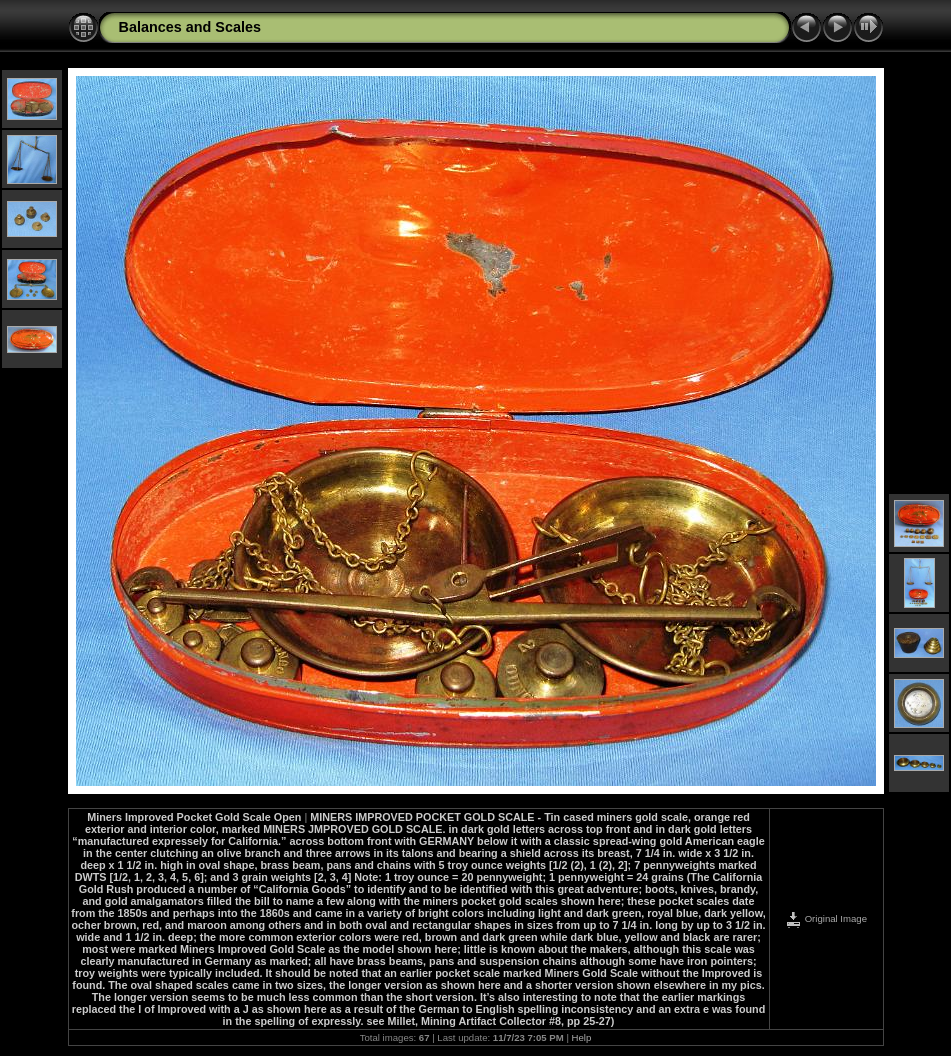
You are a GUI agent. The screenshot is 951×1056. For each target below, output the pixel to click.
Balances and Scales (190, 27)
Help (582, 1037)
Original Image (826, 918)
